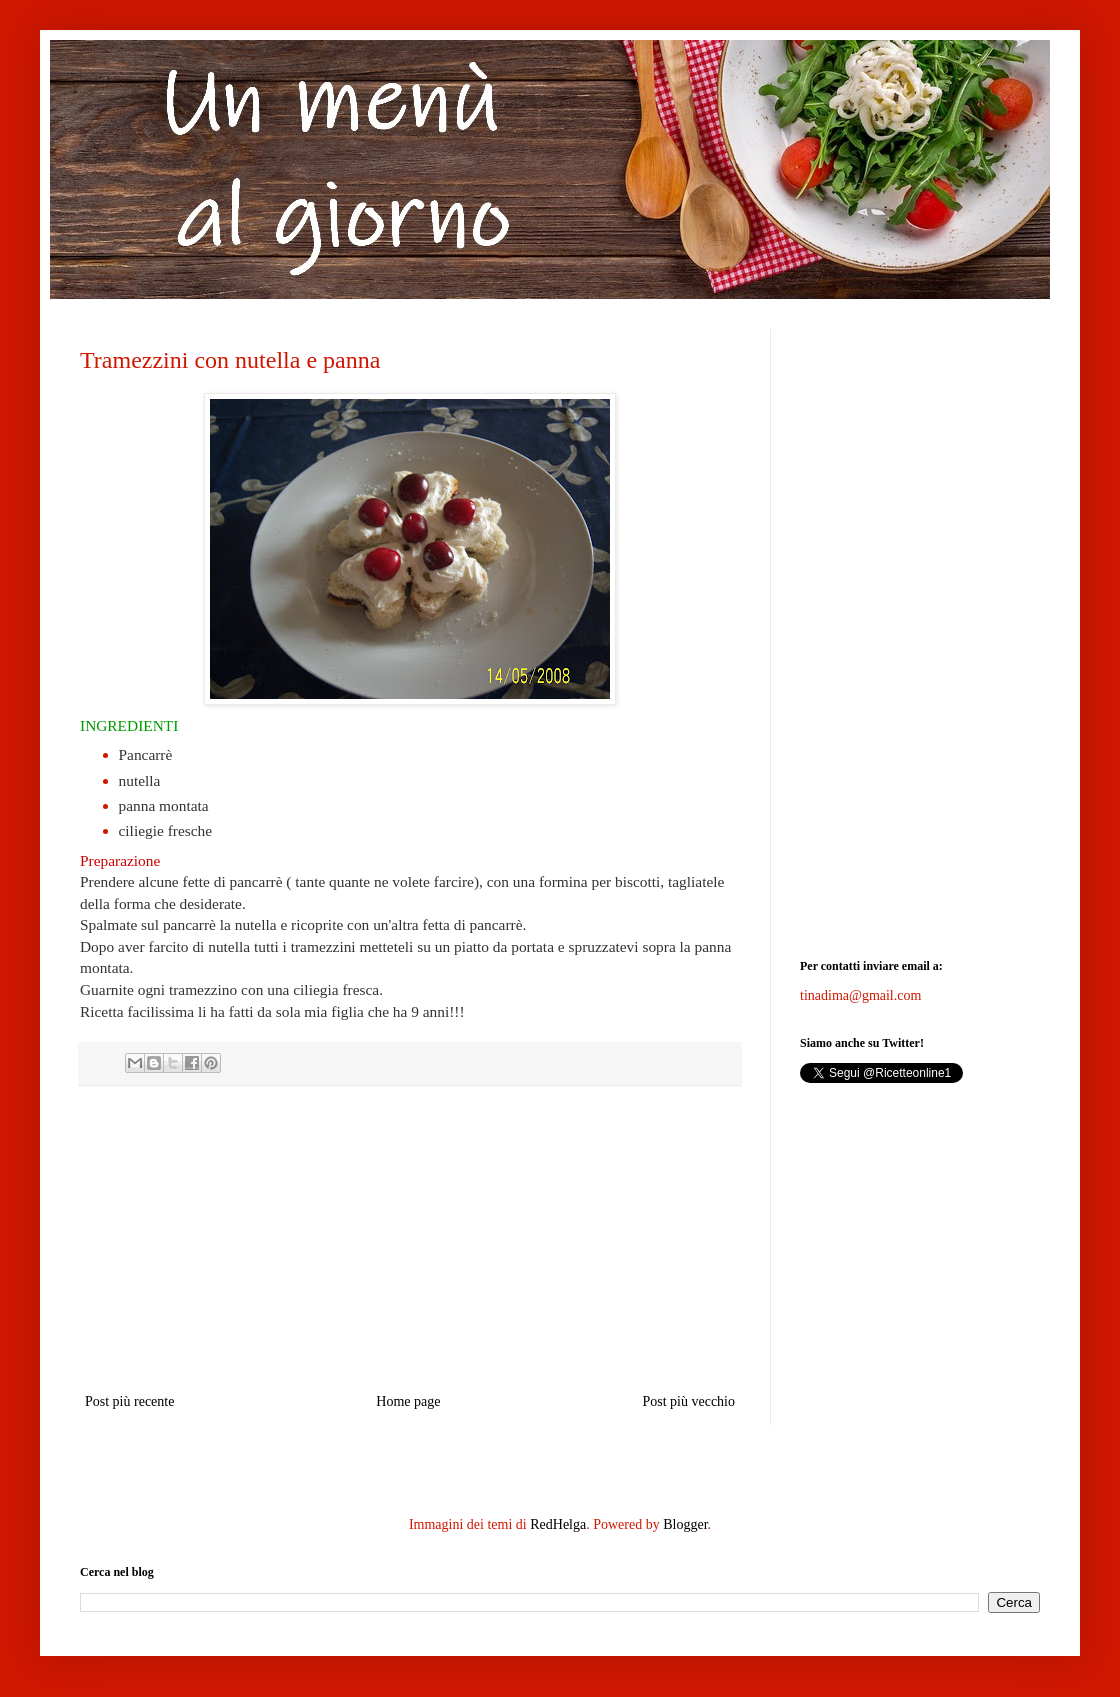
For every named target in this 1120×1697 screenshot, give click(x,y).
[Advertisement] (410, 1239)
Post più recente (129, 1401)
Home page (408, 1401)
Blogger (685, 1524)
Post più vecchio (688, 1401)
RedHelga (558, 1524)
